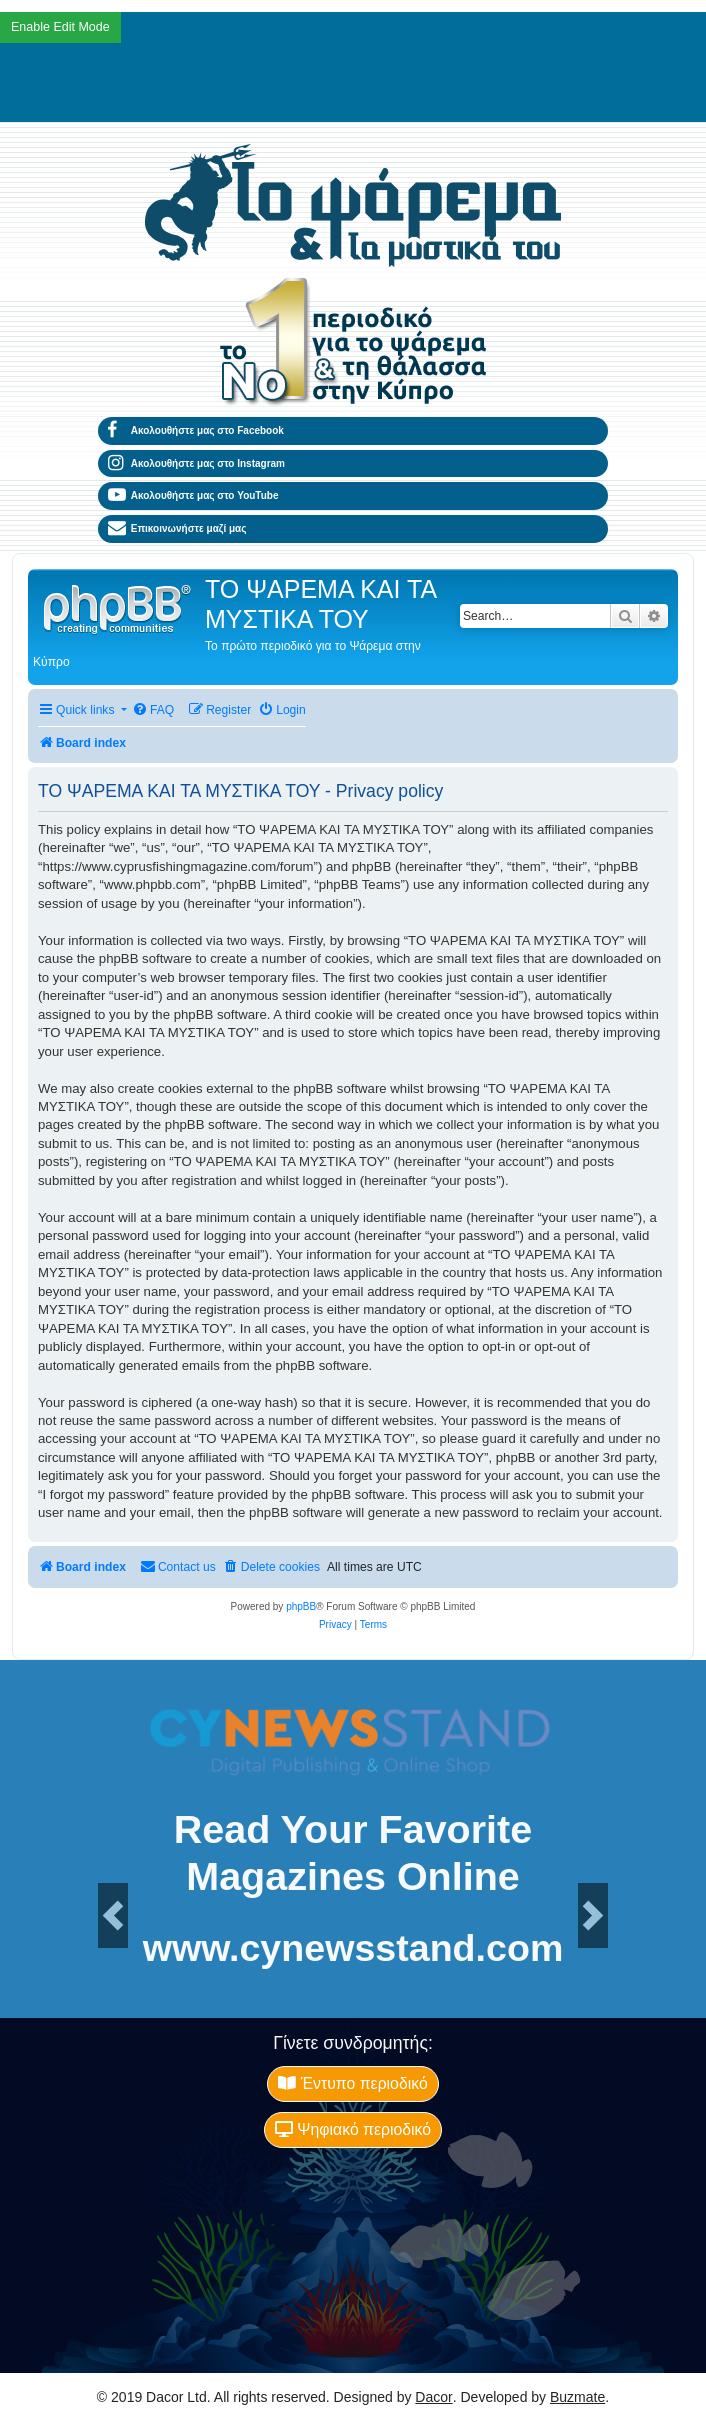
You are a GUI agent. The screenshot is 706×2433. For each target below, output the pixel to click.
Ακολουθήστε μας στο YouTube (193, 496)
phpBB (301, 1606)
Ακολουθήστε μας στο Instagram (196, 464)
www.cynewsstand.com (353, 1949)
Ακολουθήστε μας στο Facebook (196, 431)
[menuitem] (153, 710)
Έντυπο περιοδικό (352, 2083)
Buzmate (577, 2397)
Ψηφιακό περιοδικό (353, 2129)
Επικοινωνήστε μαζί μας (177, 529)
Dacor (433, 2397)
